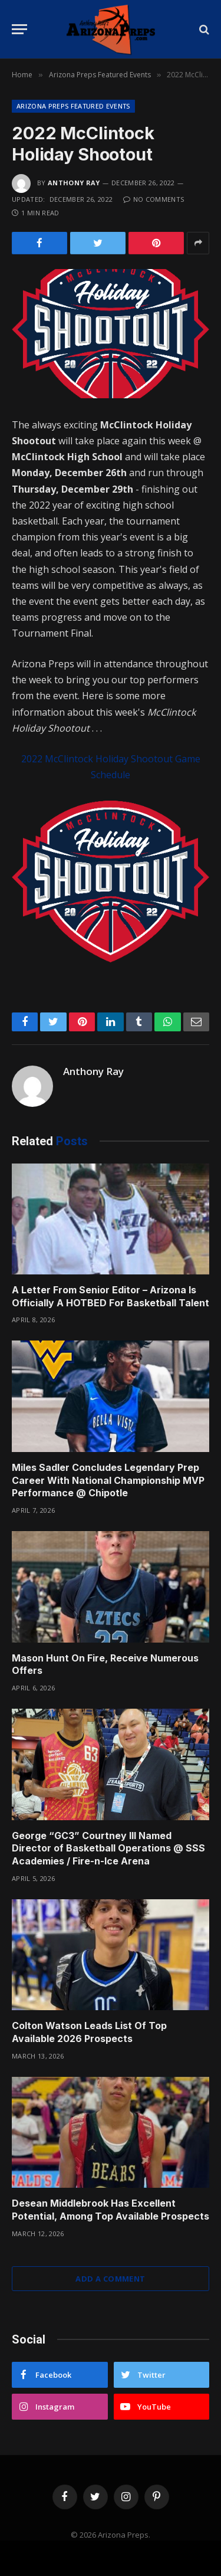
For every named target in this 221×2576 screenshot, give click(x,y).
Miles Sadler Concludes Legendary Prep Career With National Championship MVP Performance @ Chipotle (108, 1480)
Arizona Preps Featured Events (73, 105)
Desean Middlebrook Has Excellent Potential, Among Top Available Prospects (110, 2209)
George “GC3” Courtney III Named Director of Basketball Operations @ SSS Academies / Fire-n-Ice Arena (108, 1848)
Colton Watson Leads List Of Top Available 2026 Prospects (89, 2032)
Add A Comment (110, 2278)
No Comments (153, 199)
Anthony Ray (74, 182)
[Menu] (19, 29)
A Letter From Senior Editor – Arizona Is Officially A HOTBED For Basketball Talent (110, 1296)
